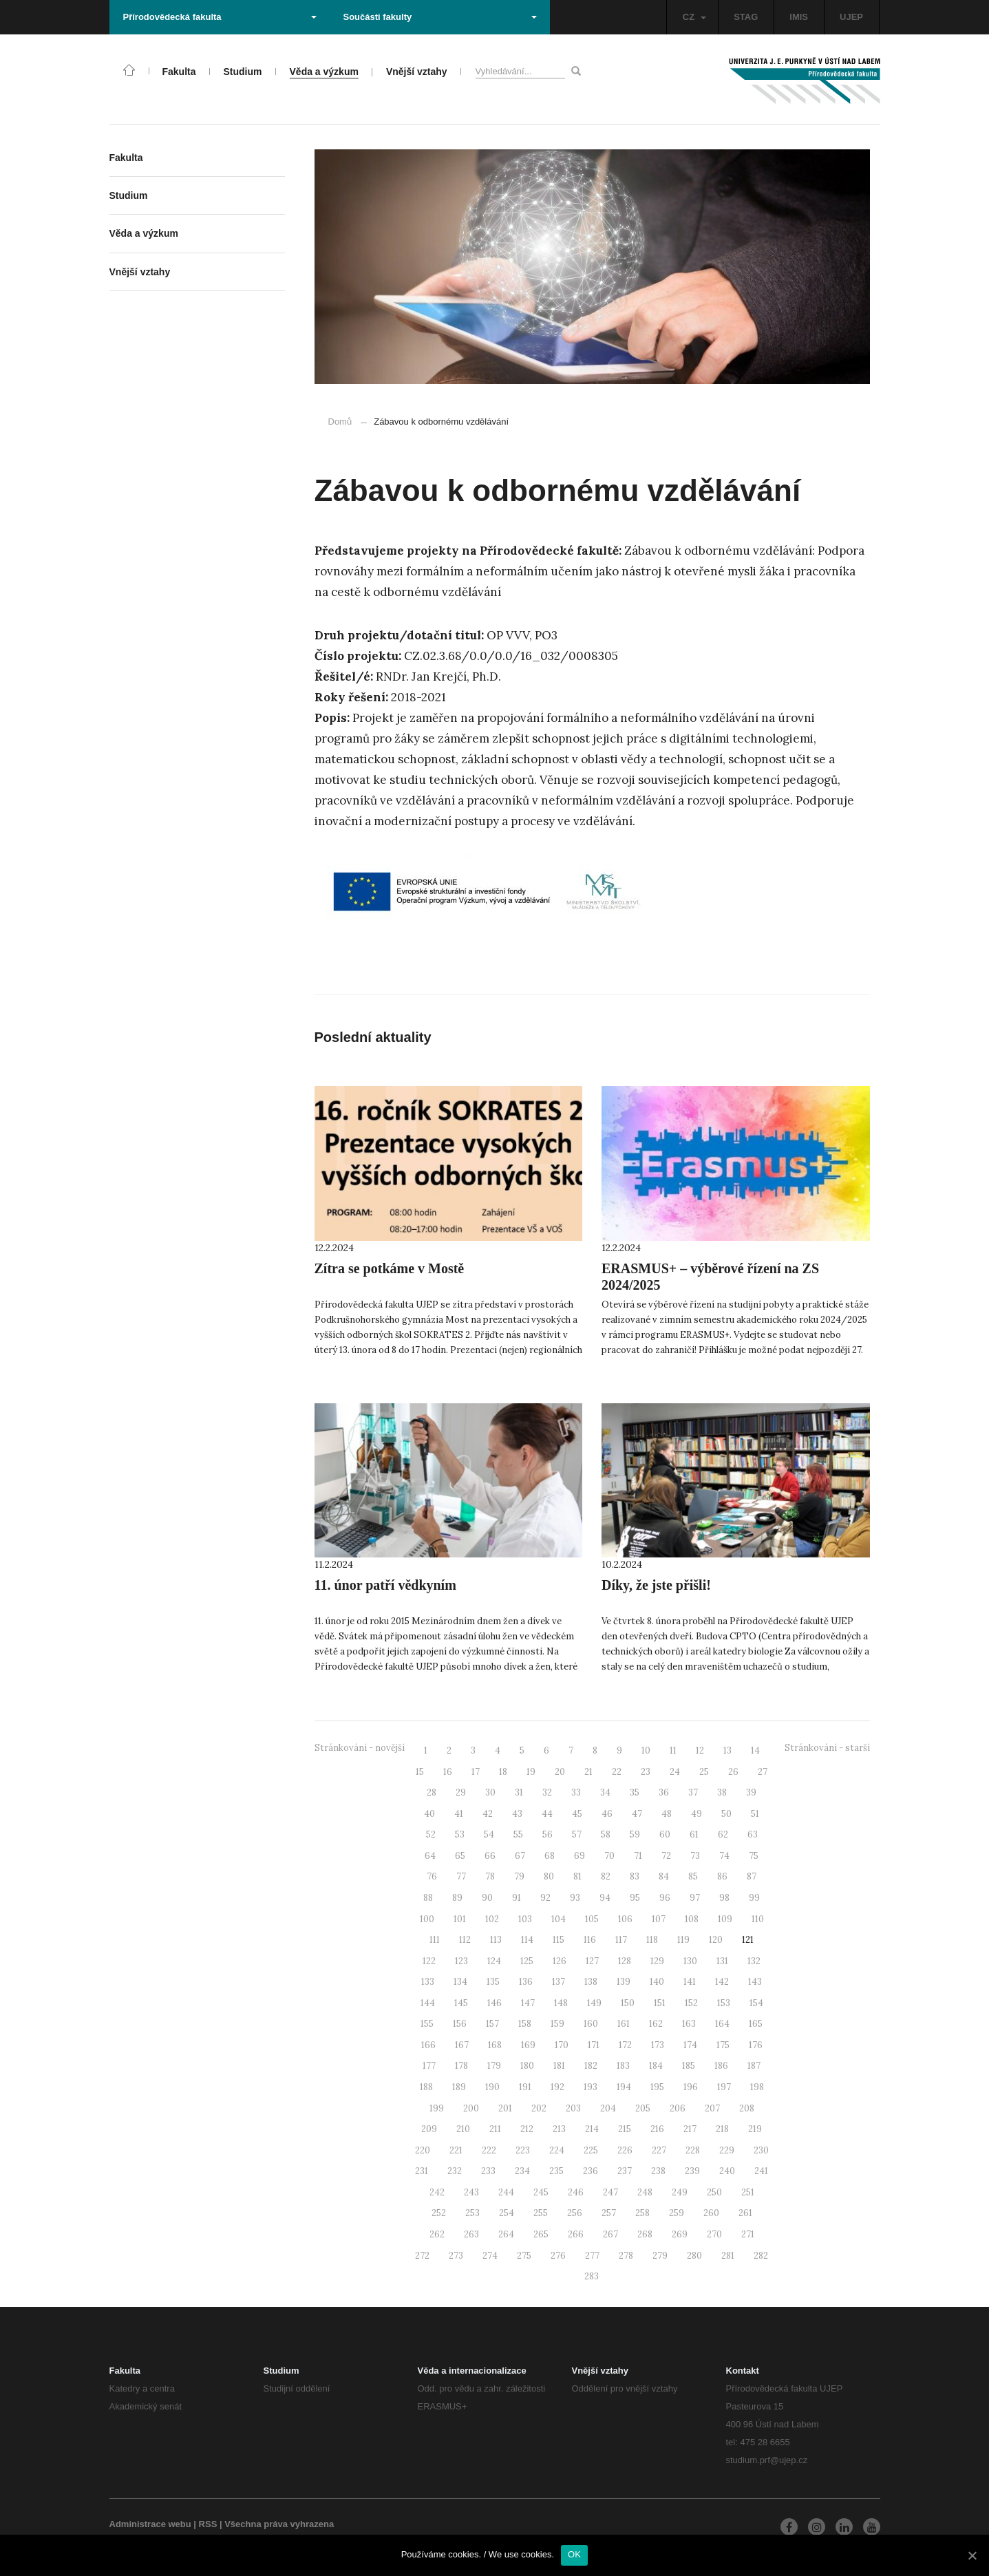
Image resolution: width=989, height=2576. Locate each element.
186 (721, 2066)
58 (605, 1834)
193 (590, 2087)
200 (471, 2108)
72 (666, 1856)
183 (623, 2066)
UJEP (851, 17)
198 (757, 2087)
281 (727, 2255)
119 (683, 1940)
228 (692, 2150)
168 (495, 2045)
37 (693, 1792)
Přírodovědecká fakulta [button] (220, 17)
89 (457, 1898)
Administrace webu (150, 2524)
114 (527, 1940)
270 (714, 2234)
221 (455, 2150)
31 (519, 1792)
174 (690, 2045)
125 (526, 1961)
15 (420, 1772)
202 (538, 2108)
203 (573, 2108)
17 (475, 1772)
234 (522, 2171)
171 (593, 2045)
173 (657, 2045)
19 (531, 1772)
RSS (208, 2524)
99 (754, 1898)
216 (657, 2129)
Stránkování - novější (360, 1748)
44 (547, 1814)
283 (591, 2276)
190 (492, 2087)
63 (752, 1834)
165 (756, 2024)
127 (592, 1961)
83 (634, 1876)
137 (558, 1982)
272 (422, 2255)
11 (673, 1750)
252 (439, 2213)
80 (549, 1876)
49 (696, 1814)
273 (456, 2255)
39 (751, 1792)
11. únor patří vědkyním (385, 1585)
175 (723, 2045)
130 (690, 1961)
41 (458, 1814)
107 (659, 1919)
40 (429, 1814)
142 (722, 1982)
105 (592, 1919)
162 (656, 2024)
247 (610, 2192)
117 (621, 1940)
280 (694, 2255)
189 (459, 2087)
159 (557, 2024)
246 (576, 2192)
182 (590, 2066)
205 (642, 2108)
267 (610, 2234)
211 (495, 2129)
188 (426, 2087)
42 (487, 1814)
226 (624, 2150)
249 (680, 2192)
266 (576, 2234)
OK (574, 2554)
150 (628, 2003)
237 (624, 2171)
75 (753, 1856)
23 (645, 1772)
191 (525, 2087)
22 (616, 1772)
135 (493, 1982)
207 (712, 2108)
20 (560, 1772)
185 (688, 2066)
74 (724, 1856)
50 (726, 1814)
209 (429, 2129)
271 (747, 2234)
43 (517, 1814)
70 (609, 1856)
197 (724, 2087)
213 (559, 2129)
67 (520, 1856)
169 (528, 2045)
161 (623, 2024)
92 (545, 1898)
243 (471, 2192)
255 (540, 2213)
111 (434, 1940)
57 (577, 1834)
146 (494, 2003)
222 (489, 2150)
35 (634, 1792)
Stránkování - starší (827, 1748)
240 (727, 2171)
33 (576, 1792)
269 (680, 2234)
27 (762, 1772)
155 (427, 2024)
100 (427, 1919)
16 (447, 1772)
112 (465, 1940)
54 (489, 1834)
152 (691, 2003)
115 (558, 1940)
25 (704, 1772)
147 (528, 2003)
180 (527, 2066)
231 (421, 2171)
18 (503, 1772)
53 (460, 1834)
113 (496, 1940)
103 (525, 1919)
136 (526, 1982)
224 (556, 2150)
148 (561, 2003)
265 (541, 2234)
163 (689, 2024)
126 (559, 1961)
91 (516, 1898)
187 (754, 2066)
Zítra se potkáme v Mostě (390, 1268)
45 (577, 1814)
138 (590, 1982)
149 (594, 2003)
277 (592, 2255)
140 (657, 1982)
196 (690, 2087)
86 (722, 1876)
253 (472, 2213)
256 (574, 2213)
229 (726, 2150)
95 (635, 1898)
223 (522, 2150)
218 (722, 2129)
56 (547, 1834)
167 (462, 2045)
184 (656, 2066)
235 (556, 2171)
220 (422, 2150)
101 (460, 1919)
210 (463, 2129)
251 (747, 2192)
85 (693, 1876)
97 (695, 1898)
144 (428, 2003)
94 (604, 1898)
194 (624, 2087)
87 (751, 1876)
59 (635, 1834)
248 (644, 2192)
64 (430, 1856)
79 (519, 1876)
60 (664, 1834)
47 (637, 1814)
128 (624, 1961)
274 (490, 2255)
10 (645, 1750)
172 (625, 2045)
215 (624, 2129)
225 (591, 2150)
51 (755, 1814)
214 (592, 2129)
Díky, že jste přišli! (656, 1585)
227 (659, 2150)
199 (436, 2108)
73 (695, 1856)
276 (558, 2255)
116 (590, 1940)
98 (724, 1898)
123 (461, 1961)
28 (431, 1792)
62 (723, 1834)
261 (745, 2213)
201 (505, 2108)
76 (432, 1876)
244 (506, 2192)
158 (524, 2024)
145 (461, 2003)
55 (518, 1834)
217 (689, 2129)
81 (577, 1876)
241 (761, 2171)
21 (588, 1772)
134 (460, 1982)
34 (605, 1792)
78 (490, 1876)
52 (431, 1834)
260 (711, 2213)
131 (722, 1961)
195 (657, 2087)
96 (664, 1898)
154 (756, 2003)
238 (658, 2171)
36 (664, 1792)
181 (559, 2066)
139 (623, 1982)
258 (642, 2213)
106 (625, 1919)
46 (607, 1814)
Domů (340, 421)
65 (460, 1856)
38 (722, 1792)
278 (626, 2255)
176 (756, 2045)
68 (549, 1856)
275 (524, 2255)
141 (689, 1982)
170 (561, 2045)
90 (487, 1898)
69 (579, 1856)
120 (716, 1940)
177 (429, 2066)
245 (541, 2192)
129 (657, 1961)
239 (692, 2171)
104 (558, 1919)
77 (461, 1876)
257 (609, 2213)
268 (644, 2234)
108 (692, 1919)
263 (471, 2234)
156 (460, 2024)
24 (675, 1772)
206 (677, 2108)
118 (652, 1940)
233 (488, 2171)
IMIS (798, 17)
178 (461, 2066)
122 (429, 1961)
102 (492, 1919)
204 (608, 2108)
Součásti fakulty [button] (440, 17)
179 (494, 2066)
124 (494, 1961)
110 (758, 1919)
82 (605, 1876)
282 (761, 2255)
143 (755, 1982)
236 (590, 2171)
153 (723, 2003)
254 (506, 2213)
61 (694, 1834)
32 (547, 1792)
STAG (746, 17)
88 (428, 1898)
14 (755, 1750)
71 (638, 1856)
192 (557, 2087)
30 (490, 1792)
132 (754, 1961)
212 (526, 2129)
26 (733, 1772)
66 (490, 1856)
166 (428, 2045)
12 (700, 1750)
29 (461, 1792)
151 (660, 2003)
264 (506, 2234)
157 (492, 2024)
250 (714, 2192)
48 (666, 1814)
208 (746, 2108)
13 (727, 1750)
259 (676, 2213)
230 (761, 2150)
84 (664, 1876)
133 (427, 1982)
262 (437, 2234)
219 (755, 2129)
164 (722, 2024)
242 (437, 2192)
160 (591, 2024)
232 (454, 2171)
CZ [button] (694, 17)
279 (660, 2255)
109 (725, 1919)
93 (575, 1898)
